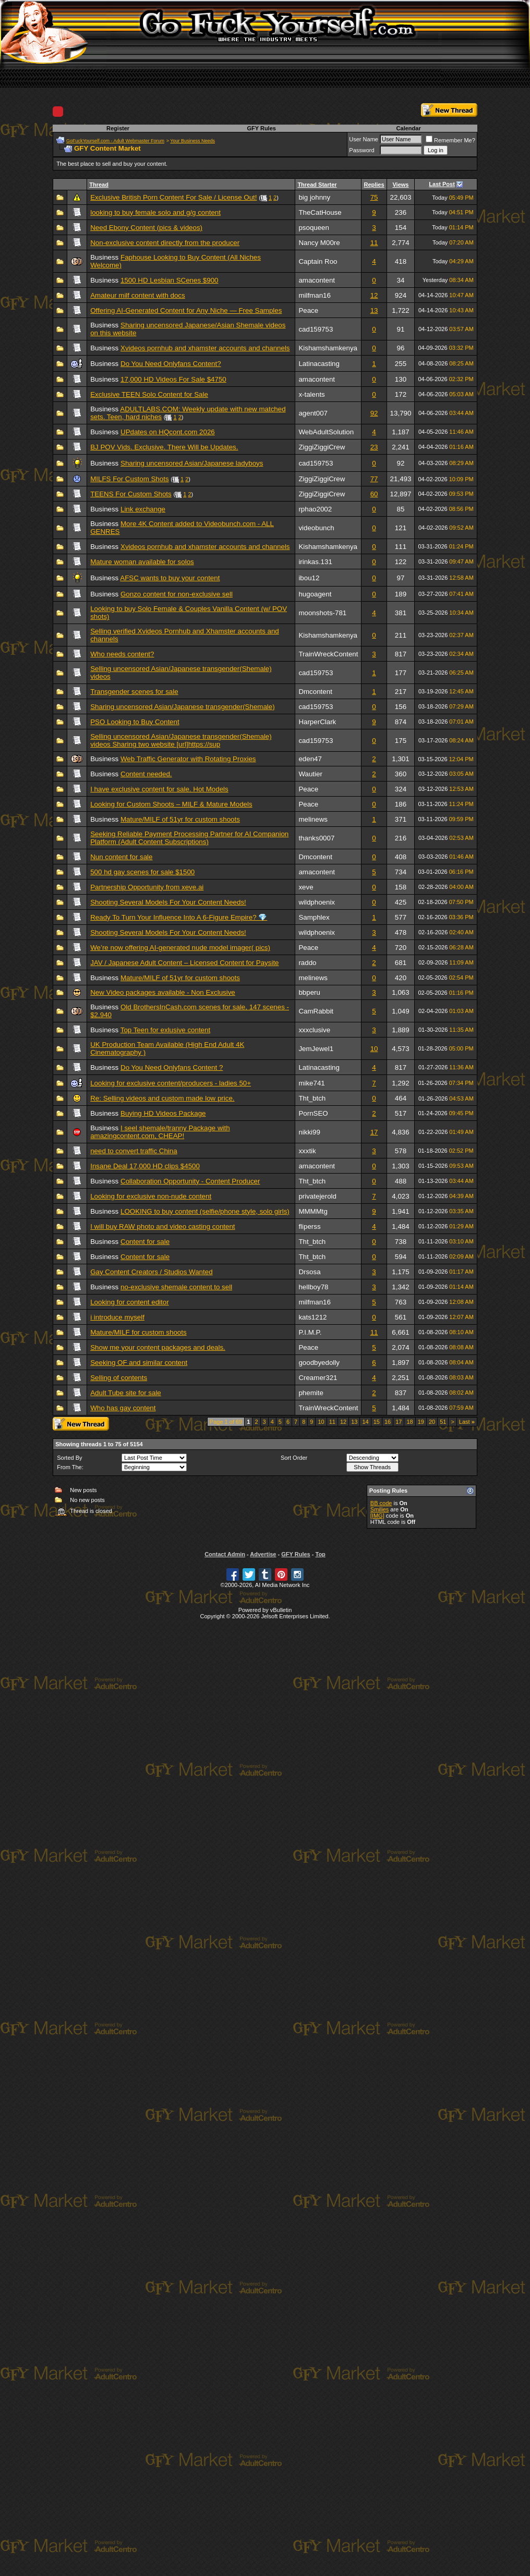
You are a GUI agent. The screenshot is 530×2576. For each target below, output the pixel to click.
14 (365, 1422)
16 (387, 1422)
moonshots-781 (322, 613)
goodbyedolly (319, 1362)
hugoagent (314, 594)
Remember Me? (450, 140)
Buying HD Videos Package (163, 1113)
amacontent (316, 280)
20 (432, 1422)
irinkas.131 (315, 562)
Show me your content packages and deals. (157, 1347)
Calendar (408, 128)
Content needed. (146, 774)
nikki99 (309, 1132)
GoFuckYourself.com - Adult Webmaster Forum (115, 140)
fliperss (309, 1226)
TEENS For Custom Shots (131, 494)
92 (374, 413)
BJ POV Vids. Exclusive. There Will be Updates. (164, 447)
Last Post (442, 184)
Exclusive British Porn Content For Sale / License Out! (173, 197)
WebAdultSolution (326, 432)
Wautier (310, 774)
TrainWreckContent (328, 654)
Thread (99, 184)
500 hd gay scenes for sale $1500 (142, 872)
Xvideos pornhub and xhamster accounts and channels (205, 348)
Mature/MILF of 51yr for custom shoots (180, 819)
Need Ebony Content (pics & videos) (146, 227)
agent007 (313, 413)
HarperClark (317, 722)
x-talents (311, 394)
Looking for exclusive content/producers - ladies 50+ (170, 1083)
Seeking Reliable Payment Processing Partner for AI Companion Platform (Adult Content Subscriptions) (189, 838)
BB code (381, 1503)
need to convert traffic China (133, 1151)
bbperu (309, 992)
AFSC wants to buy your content (170, 578)
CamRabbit (315, 1011)
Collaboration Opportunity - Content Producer (190, 1181)
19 (421, 1422)
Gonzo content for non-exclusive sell (177, 594)
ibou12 (308, 578)
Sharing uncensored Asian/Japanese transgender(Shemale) (182, 707)
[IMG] (377, 1515)
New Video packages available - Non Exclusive (162, 992)
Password (361, 150)
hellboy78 (313, 1287)
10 (374, 1049)
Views (400, 184)
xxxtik (307, 1151)
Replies (374, 184)
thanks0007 (316, 838)
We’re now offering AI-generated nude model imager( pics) (180, 947)
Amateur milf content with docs (137, 295)
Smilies (379, 1509)
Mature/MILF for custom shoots (138, 1332)
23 (374, 447)
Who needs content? (122, 654)
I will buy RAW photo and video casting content (162, 1226)
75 (374, 197)
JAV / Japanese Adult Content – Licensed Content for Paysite (184, 963)
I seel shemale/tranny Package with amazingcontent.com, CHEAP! (160, 1132)
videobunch (316, 528)
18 (409, 1422)
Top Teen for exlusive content (165, 1030)
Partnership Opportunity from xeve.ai (146, 887)
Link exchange (143, 509)
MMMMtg (313, 1211)
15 (377, 1422)
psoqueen (313, 227)
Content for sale (145, 1242)
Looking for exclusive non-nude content (150, 1196)
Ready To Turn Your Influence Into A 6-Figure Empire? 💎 (178, 917)
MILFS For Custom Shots (129, 479)
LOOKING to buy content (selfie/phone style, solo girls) (205, 1211)
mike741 (311, 1083)
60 (374, 494)
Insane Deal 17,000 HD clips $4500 (145, 1166)
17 (374, 1132)
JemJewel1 (315, 1049)
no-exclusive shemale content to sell (176, 1287)
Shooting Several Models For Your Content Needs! (168, 902)
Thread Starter (316, 184)
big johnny (314, 197)
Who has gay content (122, 1408)
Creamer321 (317, 1378)
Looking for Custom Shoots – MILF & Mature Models (171, 804)
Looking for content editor (129, 1302)
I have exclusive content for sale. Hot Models (159, 789)
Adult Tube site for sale (125, 1393)
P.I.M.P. (309, 1332)
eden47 (309, 759)
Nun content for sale (121, 857)
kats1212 (312, 1317)
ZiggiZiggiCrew (321, 447)
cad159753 (315, 329)
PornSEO (313, 1113)
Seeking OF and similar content (138, 1362)
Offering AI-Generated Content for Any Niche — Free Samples (186, 310)
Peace (308, 310)
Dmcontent (315, 691)
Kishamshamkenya (327, 348)
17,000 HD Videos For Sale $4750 (173, 379)
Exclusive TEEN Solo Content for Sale (149, 394)
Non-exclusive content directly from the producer (164, 243)
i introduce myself (117, 1317)
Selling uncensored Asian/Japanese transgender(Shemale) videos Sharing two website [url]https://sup (181, 740)
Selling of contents (118, 1378)
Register (117, 128)
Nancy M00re (319, 243)
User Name (363, 139)
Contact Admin (224, 1554)
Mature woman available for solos (142, 562)
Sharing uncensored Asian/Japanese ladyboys (192, 463)
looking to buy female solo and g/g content (155, 212)
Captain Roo (317, 261)
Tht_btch (312, 1098)
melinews (313, 819)
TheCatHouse (319, 212)
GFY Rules (261, 128)
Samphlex (313, 917)
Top (320, 1554)
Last (467, 1422)
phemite (310, 1393)
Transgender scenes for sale (134, 691)
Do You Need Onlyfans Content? (171, 364)
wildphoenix (316, 902)
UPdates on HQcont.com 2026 (168, 432)
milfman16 (314, 295)
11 (374, 243)
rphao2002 (315, 509)
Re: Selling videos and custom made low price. (162, 1098)
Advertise (263, 1554)
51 (443, 1422)
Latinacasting (319, 364)
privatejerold (317, 1196)
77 (374, 479)
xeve (305, 887)
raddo (307, 963)
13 (374, 310)
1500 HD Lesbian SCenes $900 (169, 280)
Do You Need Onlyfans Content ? (172, 1067)
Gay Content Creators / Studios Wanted (151, 1272)
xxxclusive (314, 1030)
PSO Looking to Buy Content (134, 722)
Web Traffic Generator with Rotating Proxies (188, 759)
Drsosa (309, 1272)
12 (374, 295)
